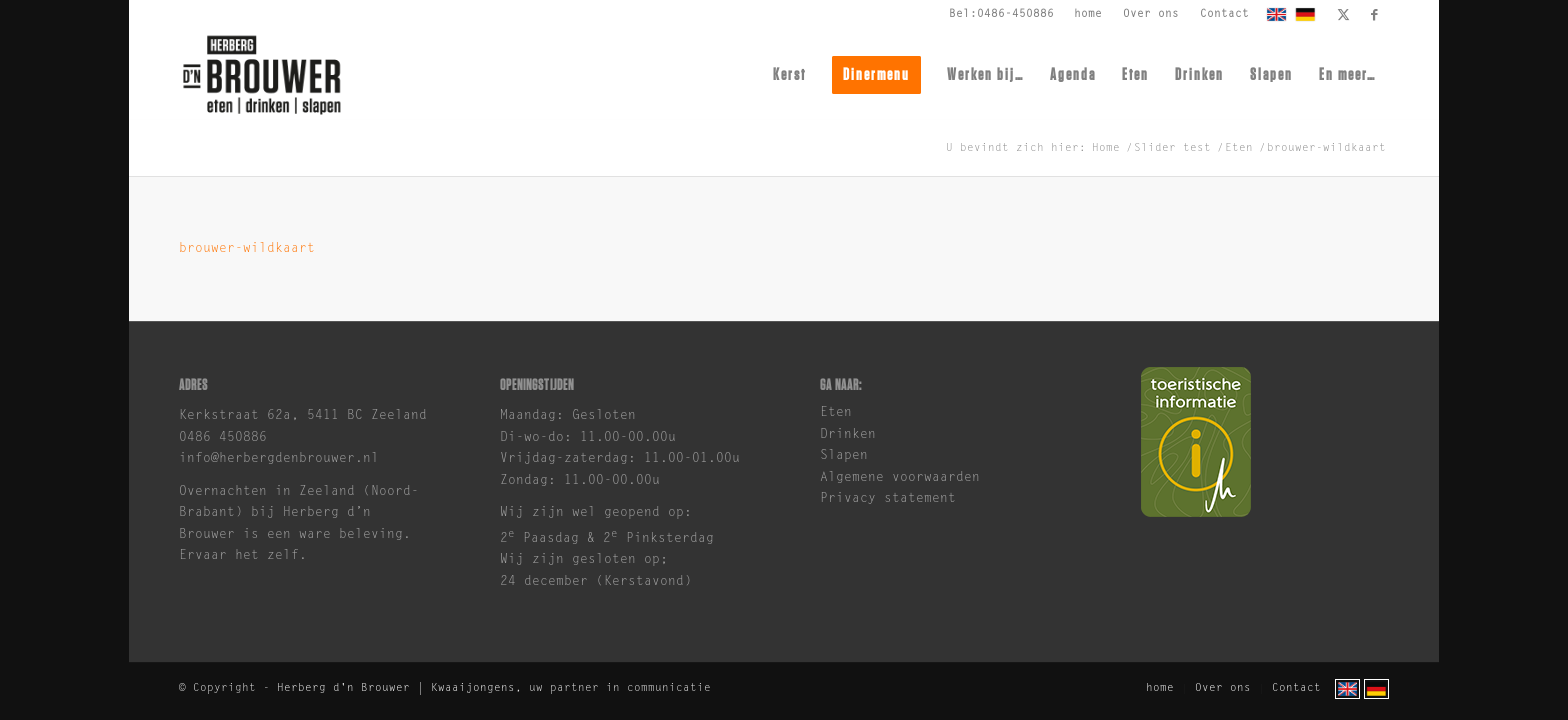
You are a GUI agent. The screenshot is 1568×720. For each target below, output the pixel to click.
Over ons (1151, 14)
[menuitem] (1088, 15)
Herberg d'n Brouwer (343, 688)
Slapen (844, 455)
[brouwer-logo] (261, 75)
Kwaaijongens (473, 688)
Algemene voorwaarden (900, 477)
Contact (1224, 14)
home (1088, 14)
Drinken (848, 434)
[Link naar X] (1343, 15)
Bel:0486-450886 (1001, 14)
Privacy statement (888, 498)
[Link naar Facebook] (1374, 15)
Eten (836, 412)
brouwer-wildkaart (247, 248)
